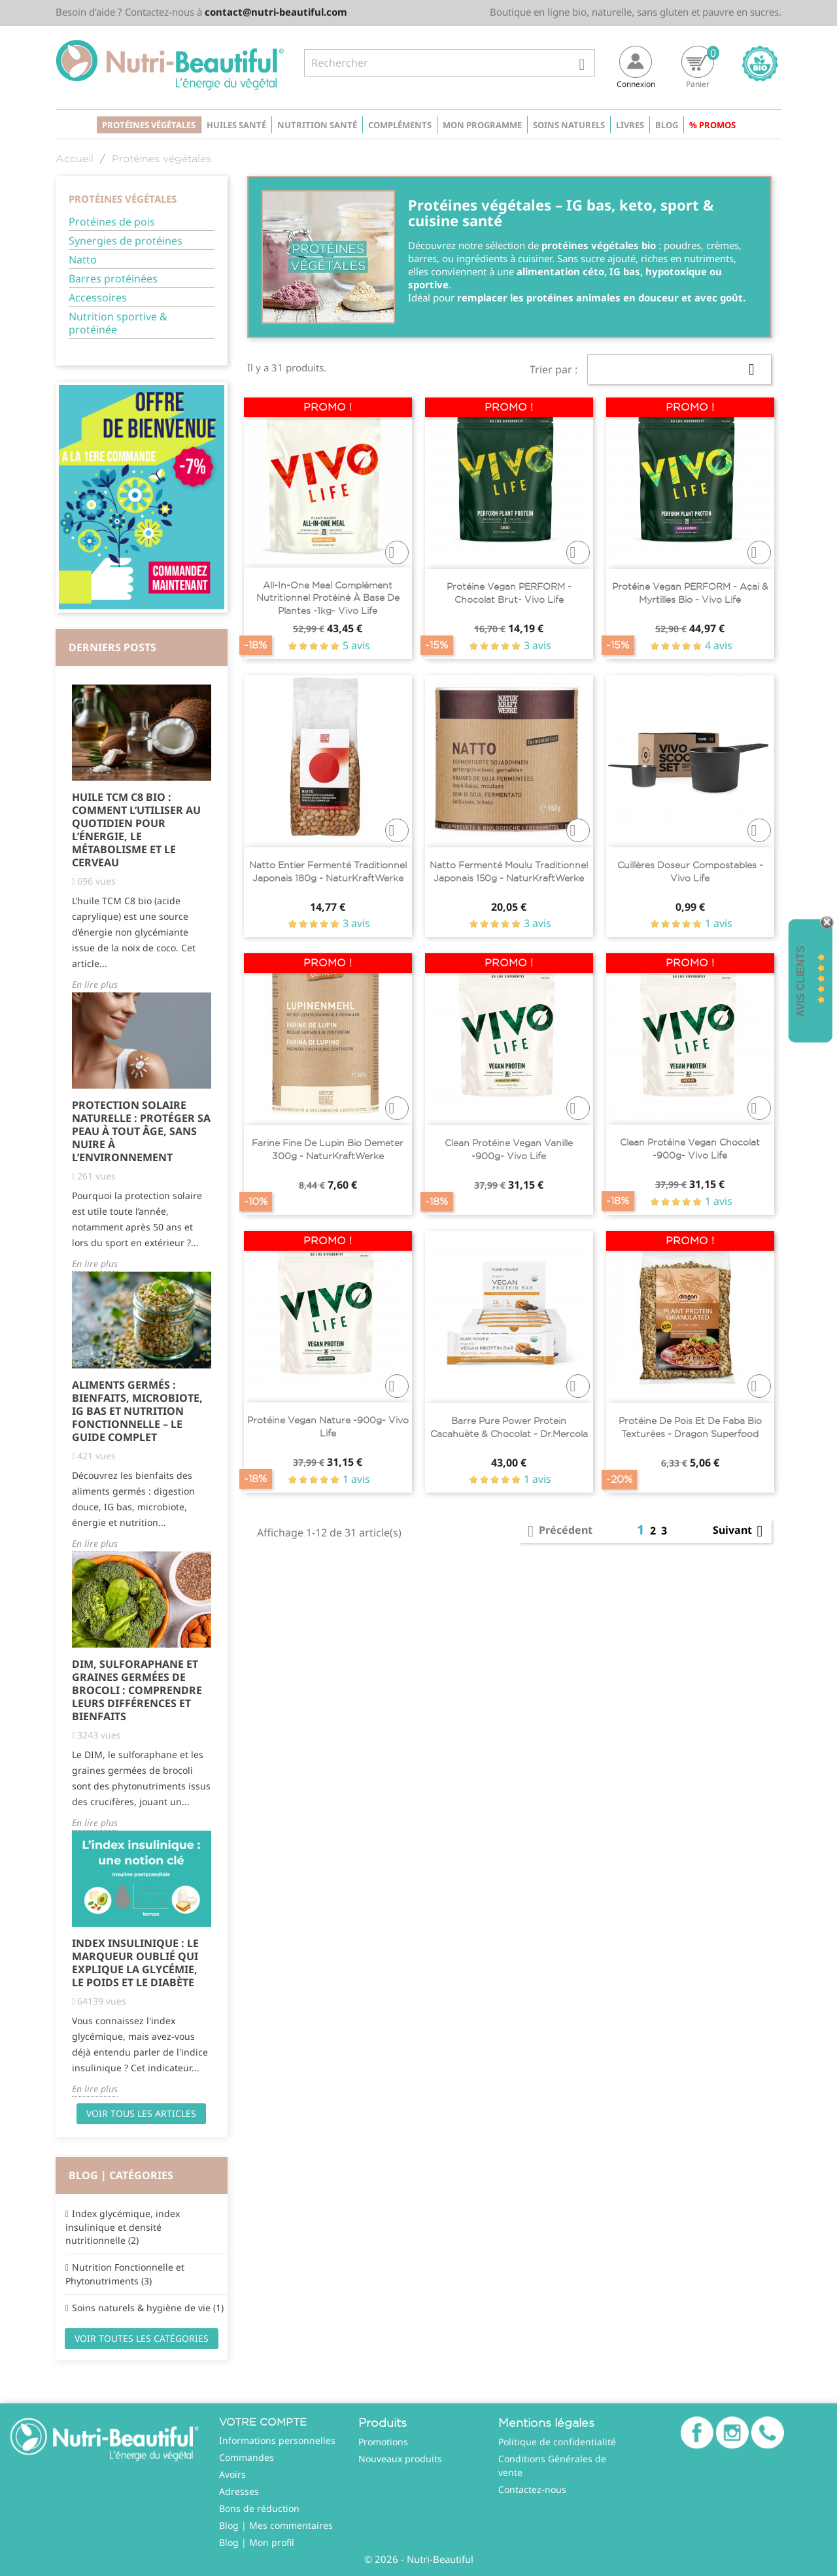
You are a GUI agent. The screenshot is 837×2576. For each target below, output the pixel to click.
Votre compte (263, 2422)
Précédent (557, 1531)
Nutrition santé (317, 125)
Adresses (239, 2491)
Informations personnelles (277, 2440)
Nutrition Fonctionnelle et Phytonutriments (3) (124, 2274)
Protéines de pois (112, 222)
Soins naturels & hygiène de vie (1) (148, 2307)
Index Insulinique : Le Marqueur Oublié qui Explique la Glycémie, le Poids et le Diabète (135, 1963)
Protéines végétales (149, 125)
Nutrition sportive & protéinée (118, 323)
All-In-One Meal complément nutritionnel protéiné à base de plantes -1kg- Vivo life (328, 598)
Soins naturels (569, 125)
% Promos (712, 125)
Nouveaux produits (400, 2458)
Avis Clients (800, 981)
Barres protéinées (113, 279)
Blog (666, 125)
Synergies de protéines (125, 241)
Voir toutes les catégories (142, 2338)
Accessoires (98, 298)
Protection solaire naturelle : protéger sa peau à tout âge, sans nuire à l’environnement (141, 1131)
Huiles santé (236, 125)
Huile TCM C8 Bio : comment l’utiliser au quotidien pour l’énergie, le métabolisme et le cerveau (136, 830)
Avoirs (232, 2474)
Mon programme (482, 125)
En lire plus (95, 984)
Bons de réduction (259, 2508)
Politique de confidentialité (557, 2441)
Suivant (740, 1531)
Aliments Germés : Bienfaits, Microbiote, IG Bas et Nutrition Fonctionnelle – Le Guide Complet (137, 1411)
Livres (630, 125)
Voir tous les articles (141, 2113)
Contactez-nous (532, 2489)
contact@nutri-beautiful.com (276, 11)
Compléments (400, 125)
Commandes (246, 2457)
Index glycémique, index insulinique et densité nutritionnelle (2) (122, 2226)
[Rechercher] (449, 62)
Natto (83, 260)
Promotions (383, 2441)
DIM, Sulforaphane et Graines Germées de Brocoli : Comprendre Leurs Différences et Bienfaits (137, 1690)
